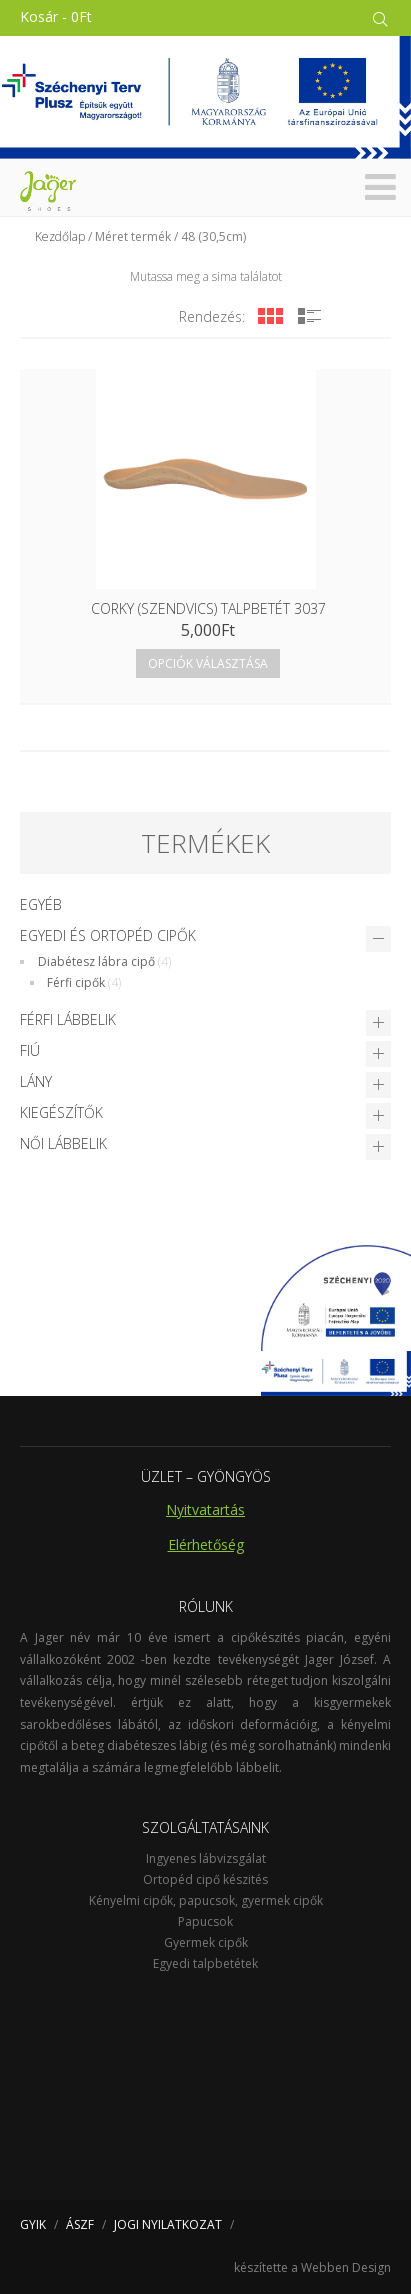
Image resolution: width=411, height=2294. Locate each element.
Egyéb (41, 904)
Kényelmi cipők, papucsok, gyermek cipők (206, 1900)
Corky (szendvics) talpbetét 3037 (208, 608)
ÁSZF (80, 2224)
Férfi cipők (76, 982)
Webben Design (346, 2267)
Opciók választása (208, 663)
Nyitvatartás (205, 1509)
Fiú (30, 1050)
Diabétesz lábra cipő (96, 961)
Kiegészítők (61, 1112)
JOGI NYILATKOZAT (168, 2224)
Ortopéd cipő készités (205, 1879)
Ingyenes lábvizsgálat (206, 1858)
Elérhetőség (206, 1544)
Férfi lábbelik (68, 1019)
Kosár (56, 16)
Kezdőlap (60, 236)
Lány (36, 1081)
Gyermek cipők (206, 1942)
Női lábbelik (63, 1143)
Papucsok (205, 1921)
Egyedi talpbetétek (205, 1963)
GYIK (33, 2224)
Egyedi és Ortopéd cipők (108, 935)
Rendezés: (212, 316)
